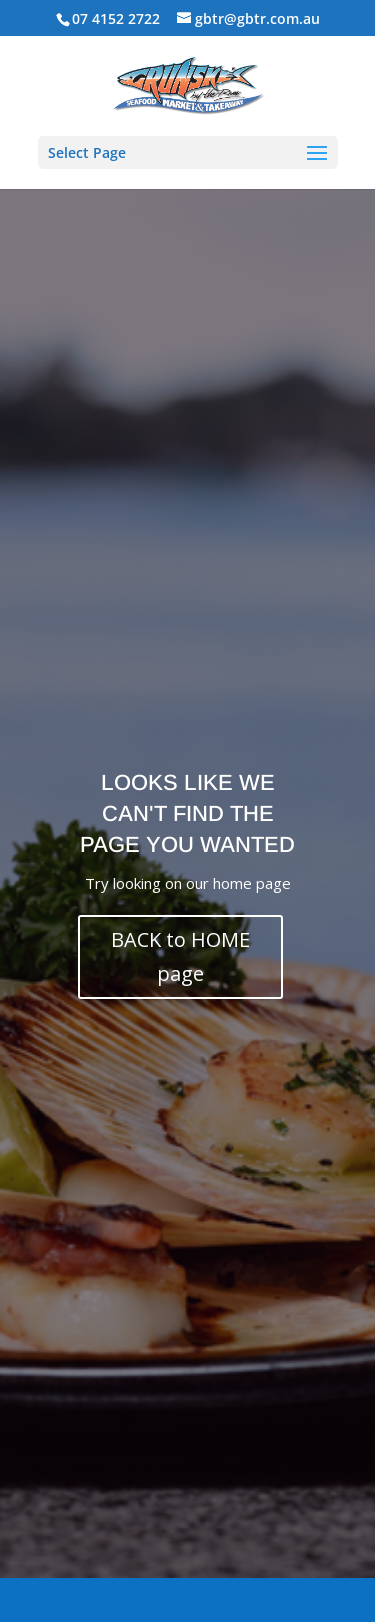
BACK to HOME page (180, 956)
